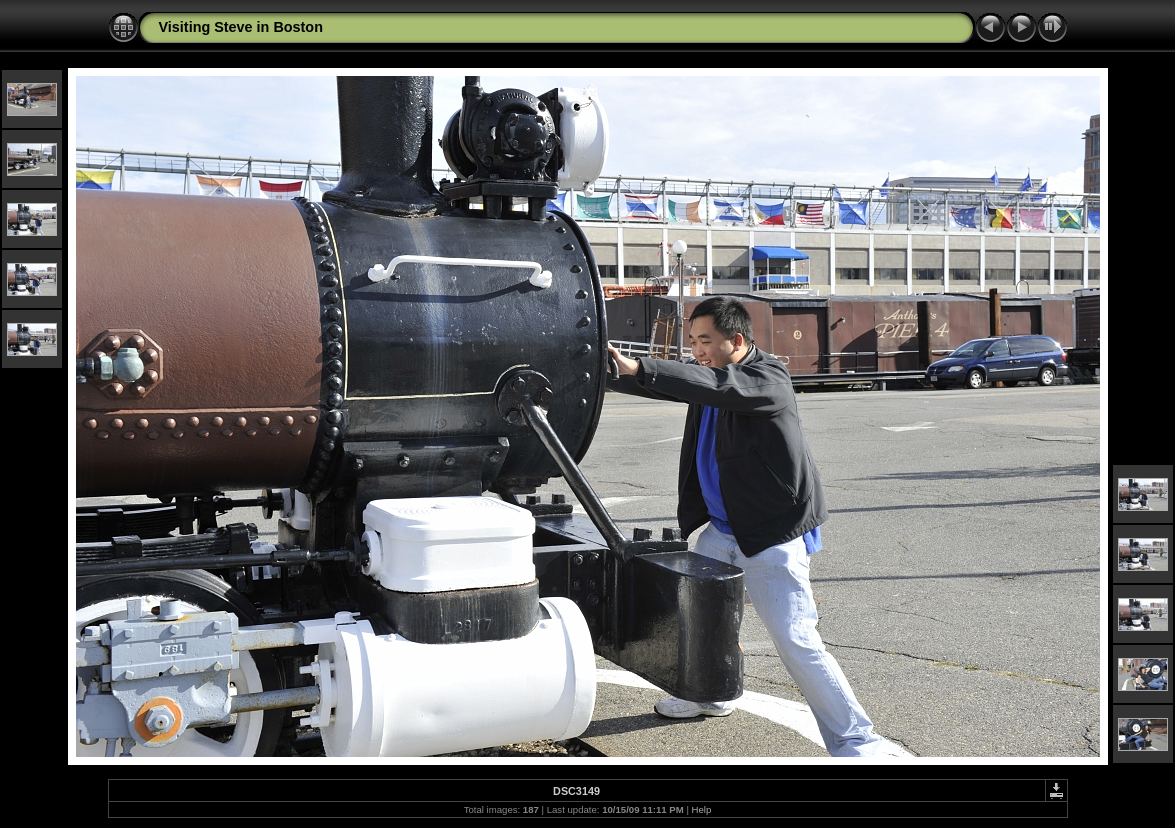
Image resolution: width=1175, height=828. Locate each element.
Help (702, 809)
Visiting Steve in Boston (241, 27)
